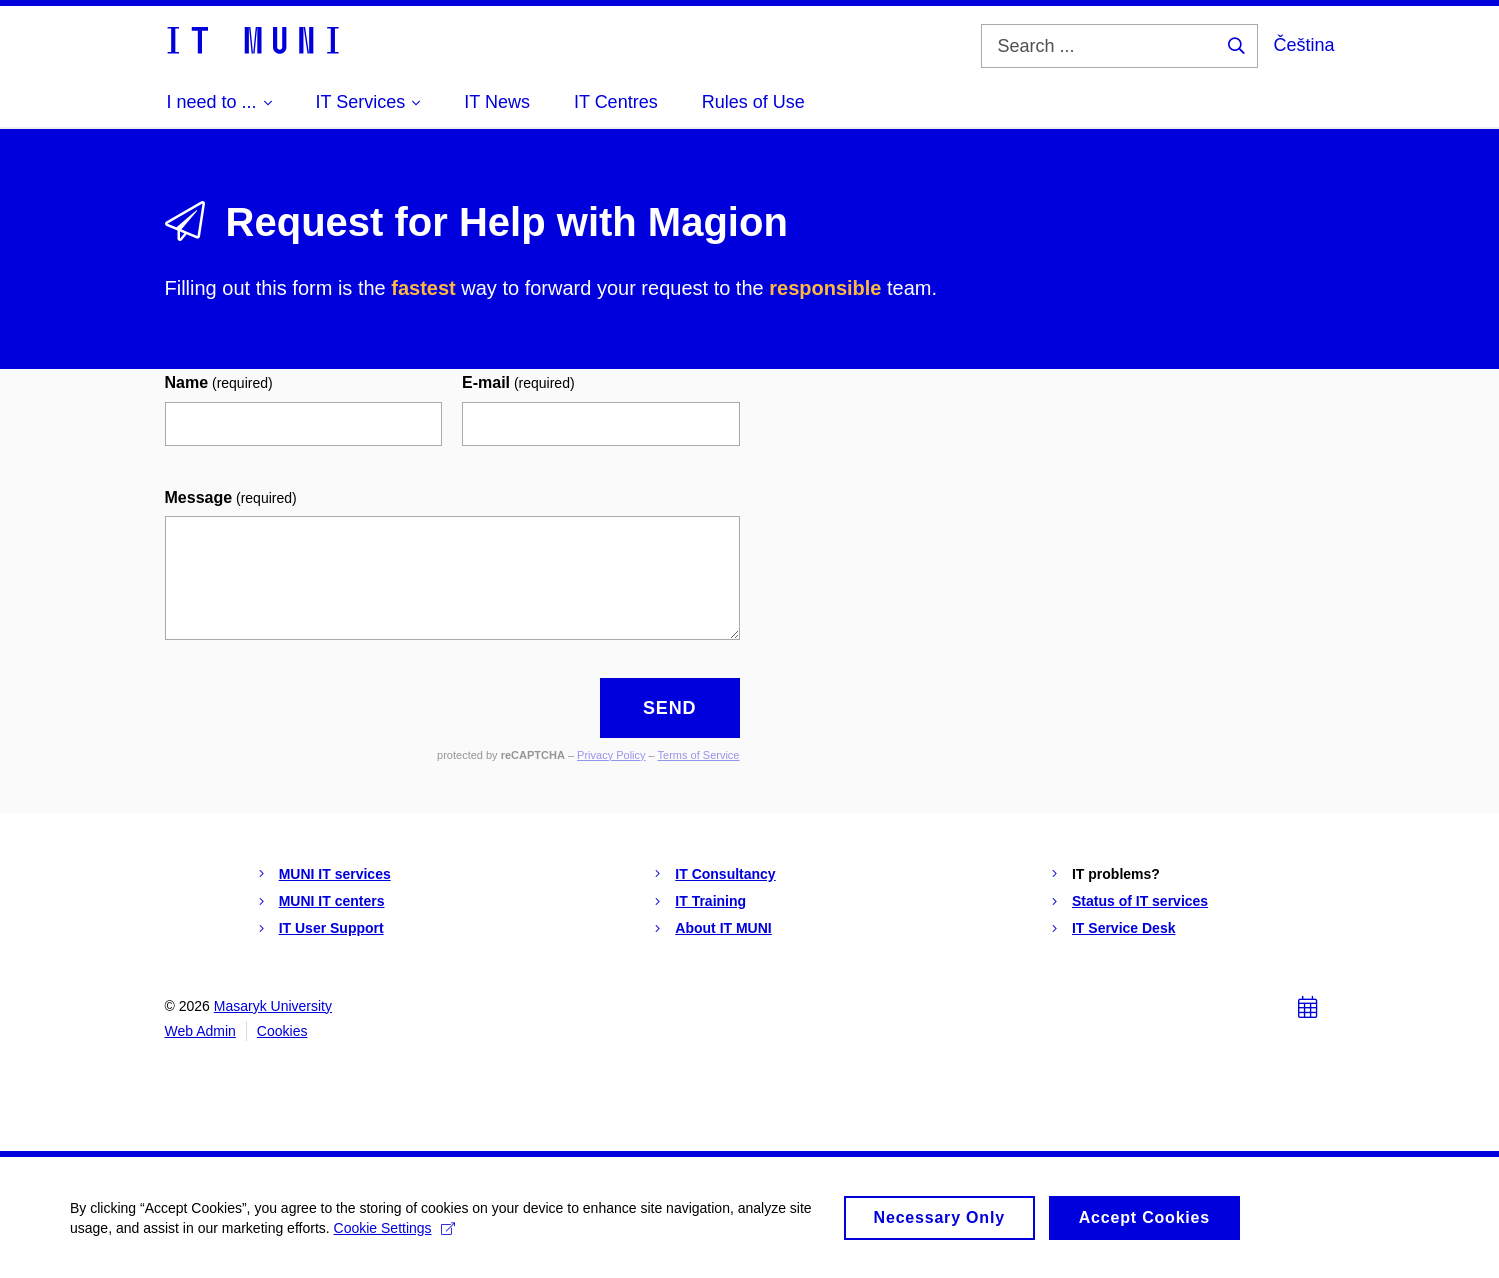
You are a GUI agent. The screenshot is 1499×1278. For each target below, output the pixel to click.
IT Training (710, 901)
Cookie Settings (394, 1237)
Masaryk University (273, 1006)
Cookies (282, 1031)
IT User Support (331, 928)
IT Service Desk (1124, 928)
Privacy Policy (611, 755)
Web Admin (200, 1031)
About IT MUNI (723, 928)
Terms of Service (699, 755)
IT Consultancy (725, 874)
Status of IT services (1140, 901)
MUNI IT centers (332, 901)
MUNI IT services (335, 874)
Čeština (1303, 45)
